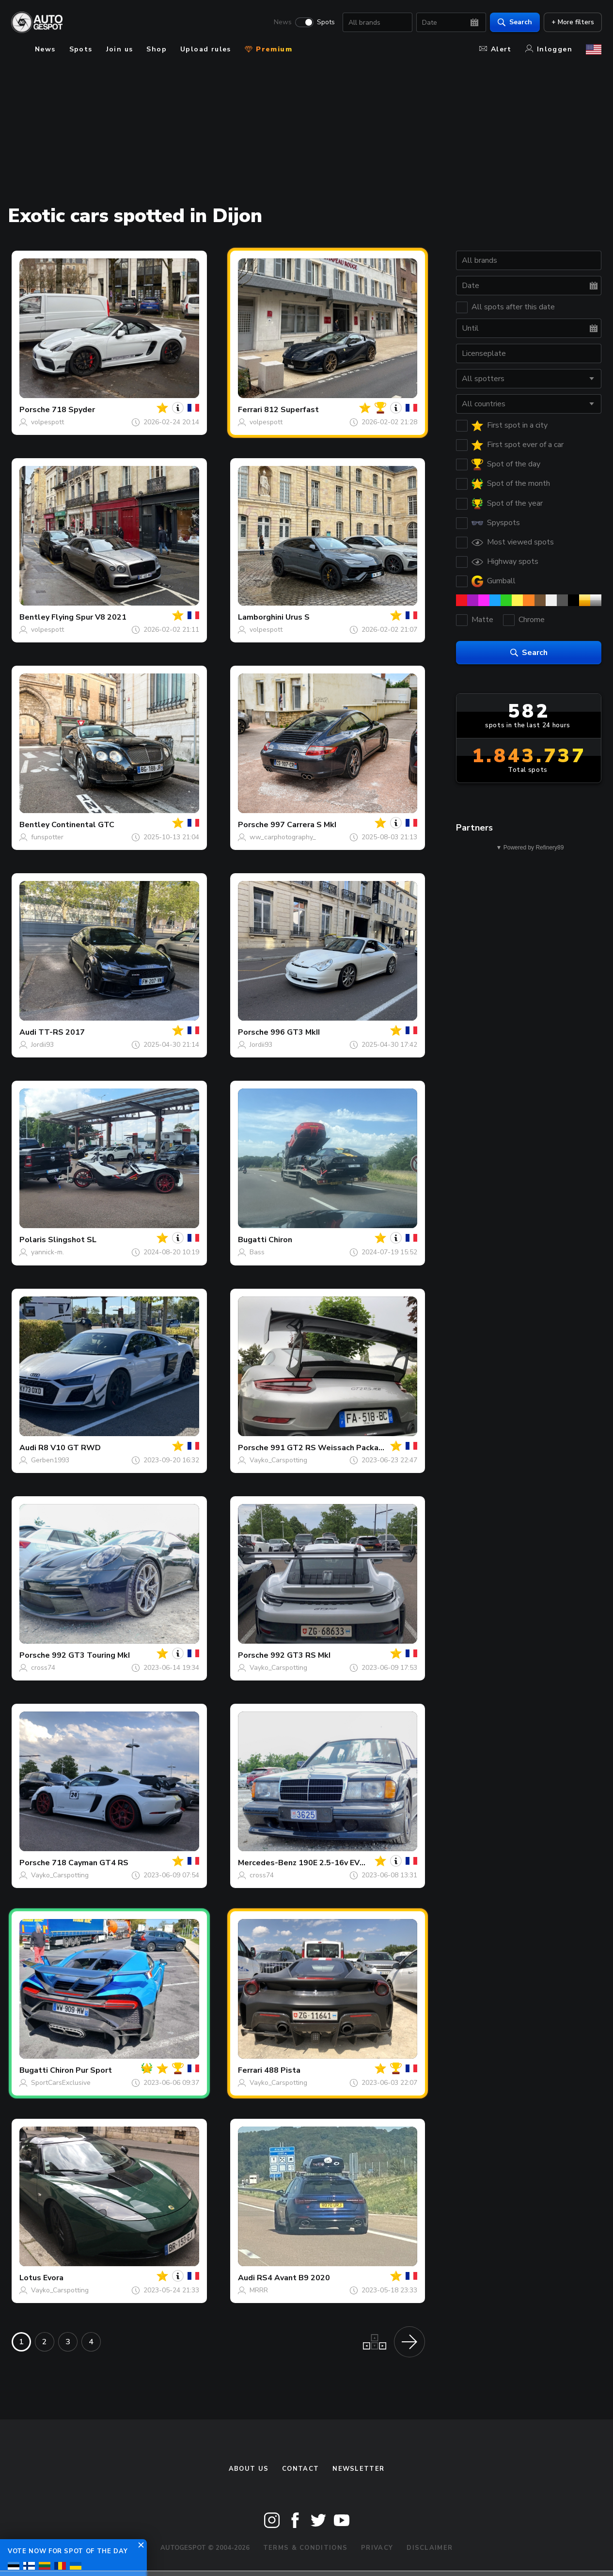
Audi (27, 1032)
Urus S (297, 617)
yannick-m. (47, 1252)
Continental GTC (82, 824)
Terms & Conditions (305, 2548)
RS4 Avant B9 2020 (293, 2277)
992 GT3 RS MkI (300, 1655)
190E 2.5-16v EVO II (335, 1862)
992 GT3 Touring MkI (91, 1655)
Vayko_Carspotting (278, 1460)
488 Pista (282, 2070)
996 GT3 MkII (295, 1032)
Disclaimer (430, 2548)
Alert (495, 49)
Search (514, 22)
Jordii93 (42, 1044)
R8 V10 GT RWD (69, 1447)
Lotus (30, 2277)
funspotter (47, 837)
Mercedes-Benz (267, 1862)
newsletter (358, 2468)
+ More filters (572, 22)
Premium (268, 49)
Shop (156, 49)
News (282, 22)
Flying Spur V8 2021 (88, 617)
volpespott (47, 422)
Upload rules (205, 49)
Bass (257, 1252)
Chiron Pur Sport (81, 2070)
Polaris (32, 1239)
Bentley (34, 617)
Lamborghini (260, 617)
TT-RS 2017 (61, 1032)
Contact (300, 2468)
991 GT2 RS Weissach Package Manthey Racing (359, 1447)
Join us (119, 49)
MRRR (259, 2290)
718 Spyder (73, 409)
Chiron (280, 1239)
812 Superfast (291, 409)
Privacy (377, 2548)
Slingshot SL (72, 1239)
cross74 (43, 1667)
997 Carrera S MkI (303, 824)
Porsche (34, 409)
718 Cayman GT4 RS (90, 1862)
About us (248, 2468)
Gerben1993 (50, 1460)
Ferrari (250, 409)
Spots (325, 22)
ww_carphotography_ (283, 837)
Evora (53, 2277)
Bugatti (252, 1239)
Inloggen (548, 49)
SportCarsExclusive (61, 2082)
